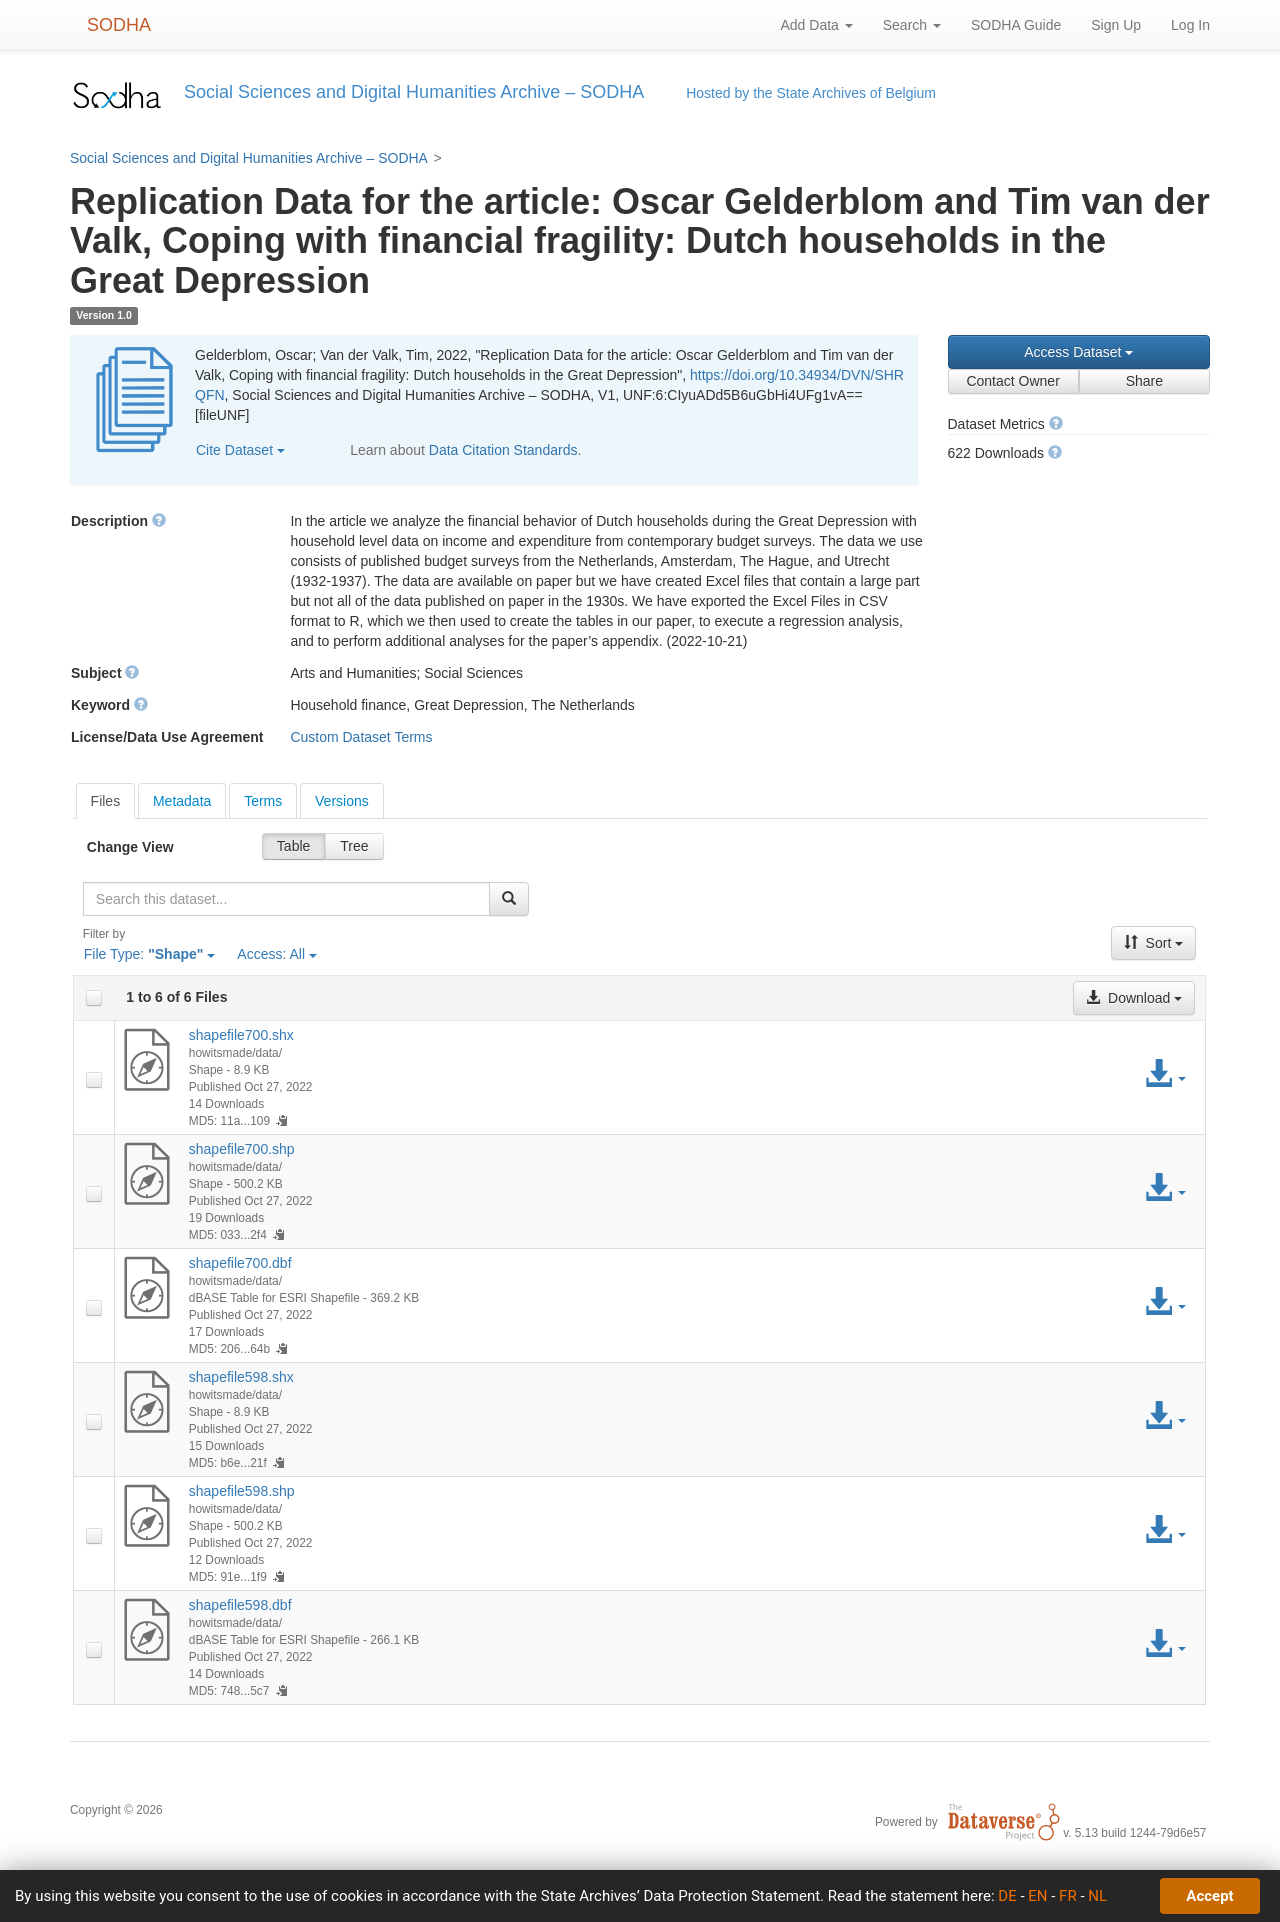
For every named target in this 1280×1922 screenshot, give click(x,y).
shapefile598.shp (242, 1491)
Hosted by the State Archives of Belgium (811, 93)
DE (1007, 1896)
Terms (263, 801)
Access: (277, 954)
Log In (1190, 25)
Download (1134, 998)
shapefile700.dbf (240, 1263)
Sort (1154, 943)
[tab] (106, 801)
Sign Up (1116, 25)
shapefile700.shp (242, 1149)
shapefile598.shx (241, 1377)
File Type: (150, 954)
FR (1068, 1896)
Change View (130, 847)
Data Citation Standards (503, 450)
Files (106, 801)
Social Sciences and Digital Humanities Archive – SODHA (249, 158)
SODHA (119, 25)
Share (1144, 381)
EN (1037, 1896)
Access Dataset (1078, 352)
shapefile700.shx (241, 1035)
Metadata (182, 801)
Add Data (816, 25)
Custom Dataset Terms (361, 737)
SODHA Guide (1016, 25)
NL (1097, 1896)
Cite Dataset (240, 450)
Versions (342, 801)
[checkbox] (94, 998)
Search (912, 25)
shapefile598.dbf (240, 1605)
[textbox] (286, 899)
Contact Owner (1012, 381)
